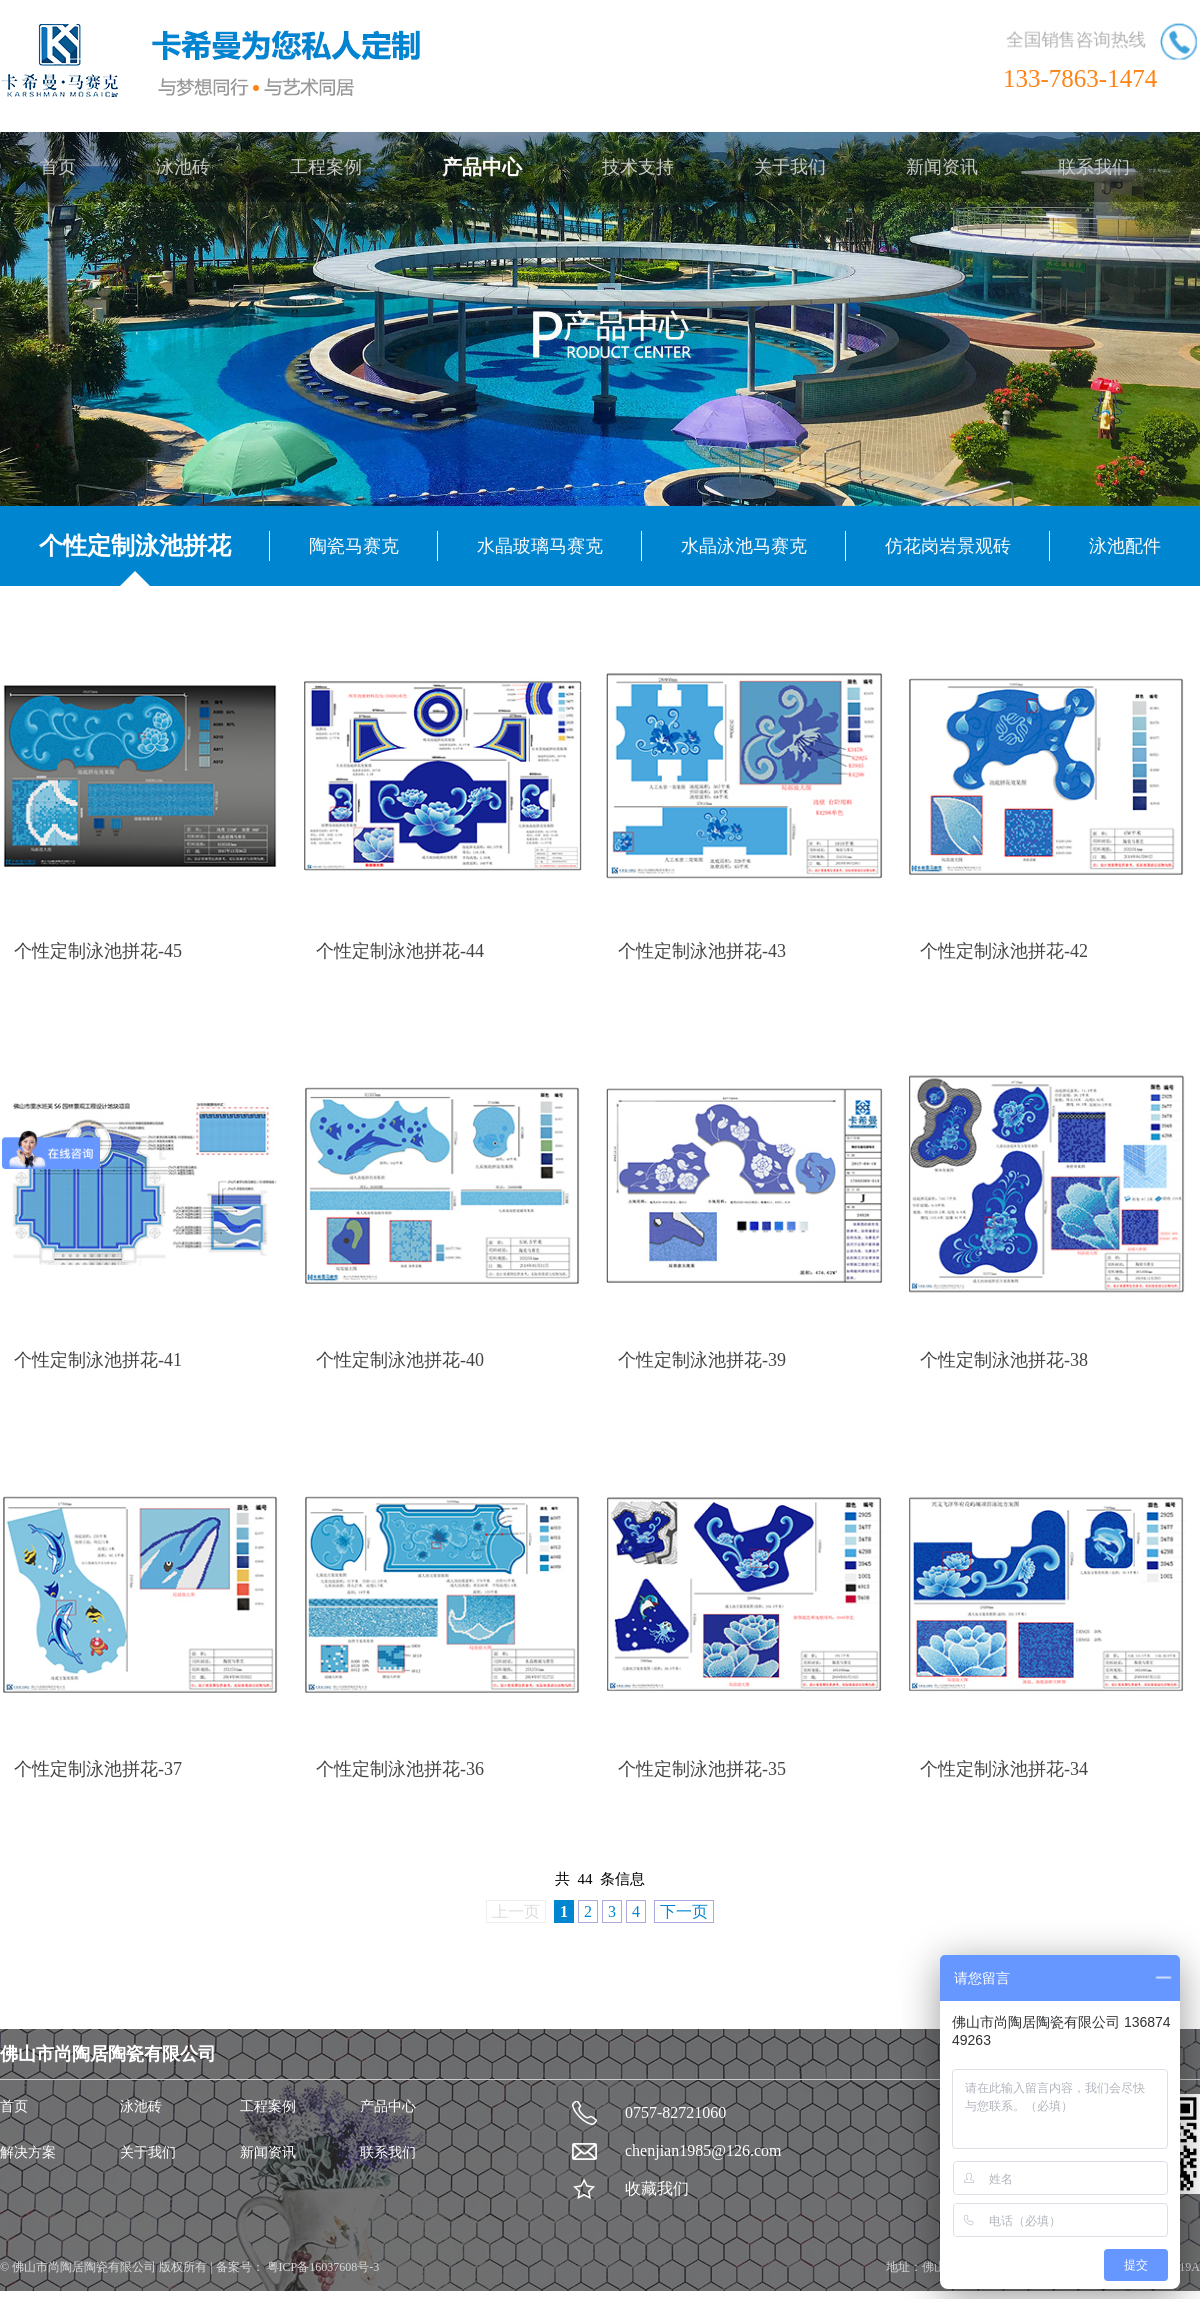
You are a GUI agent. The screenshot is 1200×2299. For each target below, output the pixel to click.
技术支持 (638, 167)
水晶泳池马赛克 (744, 546)
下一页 (684, 1911)
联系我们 (1094, 167)
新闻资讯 (942, 167)
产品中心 (482, 167)
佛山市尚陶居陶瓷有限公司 (85, 2267)
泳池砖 (183, 167)
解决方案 (28, 2152)
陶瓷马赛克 (354, 546)
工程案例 (326, 167)
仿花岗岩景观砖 (948, 546)
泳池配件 (1125, 546)
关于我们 (790, 167)
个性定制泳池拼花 (135, 546)
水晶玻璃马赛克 (540, 546)
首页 (58, 167)
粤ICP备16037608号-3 (322, 2267)
